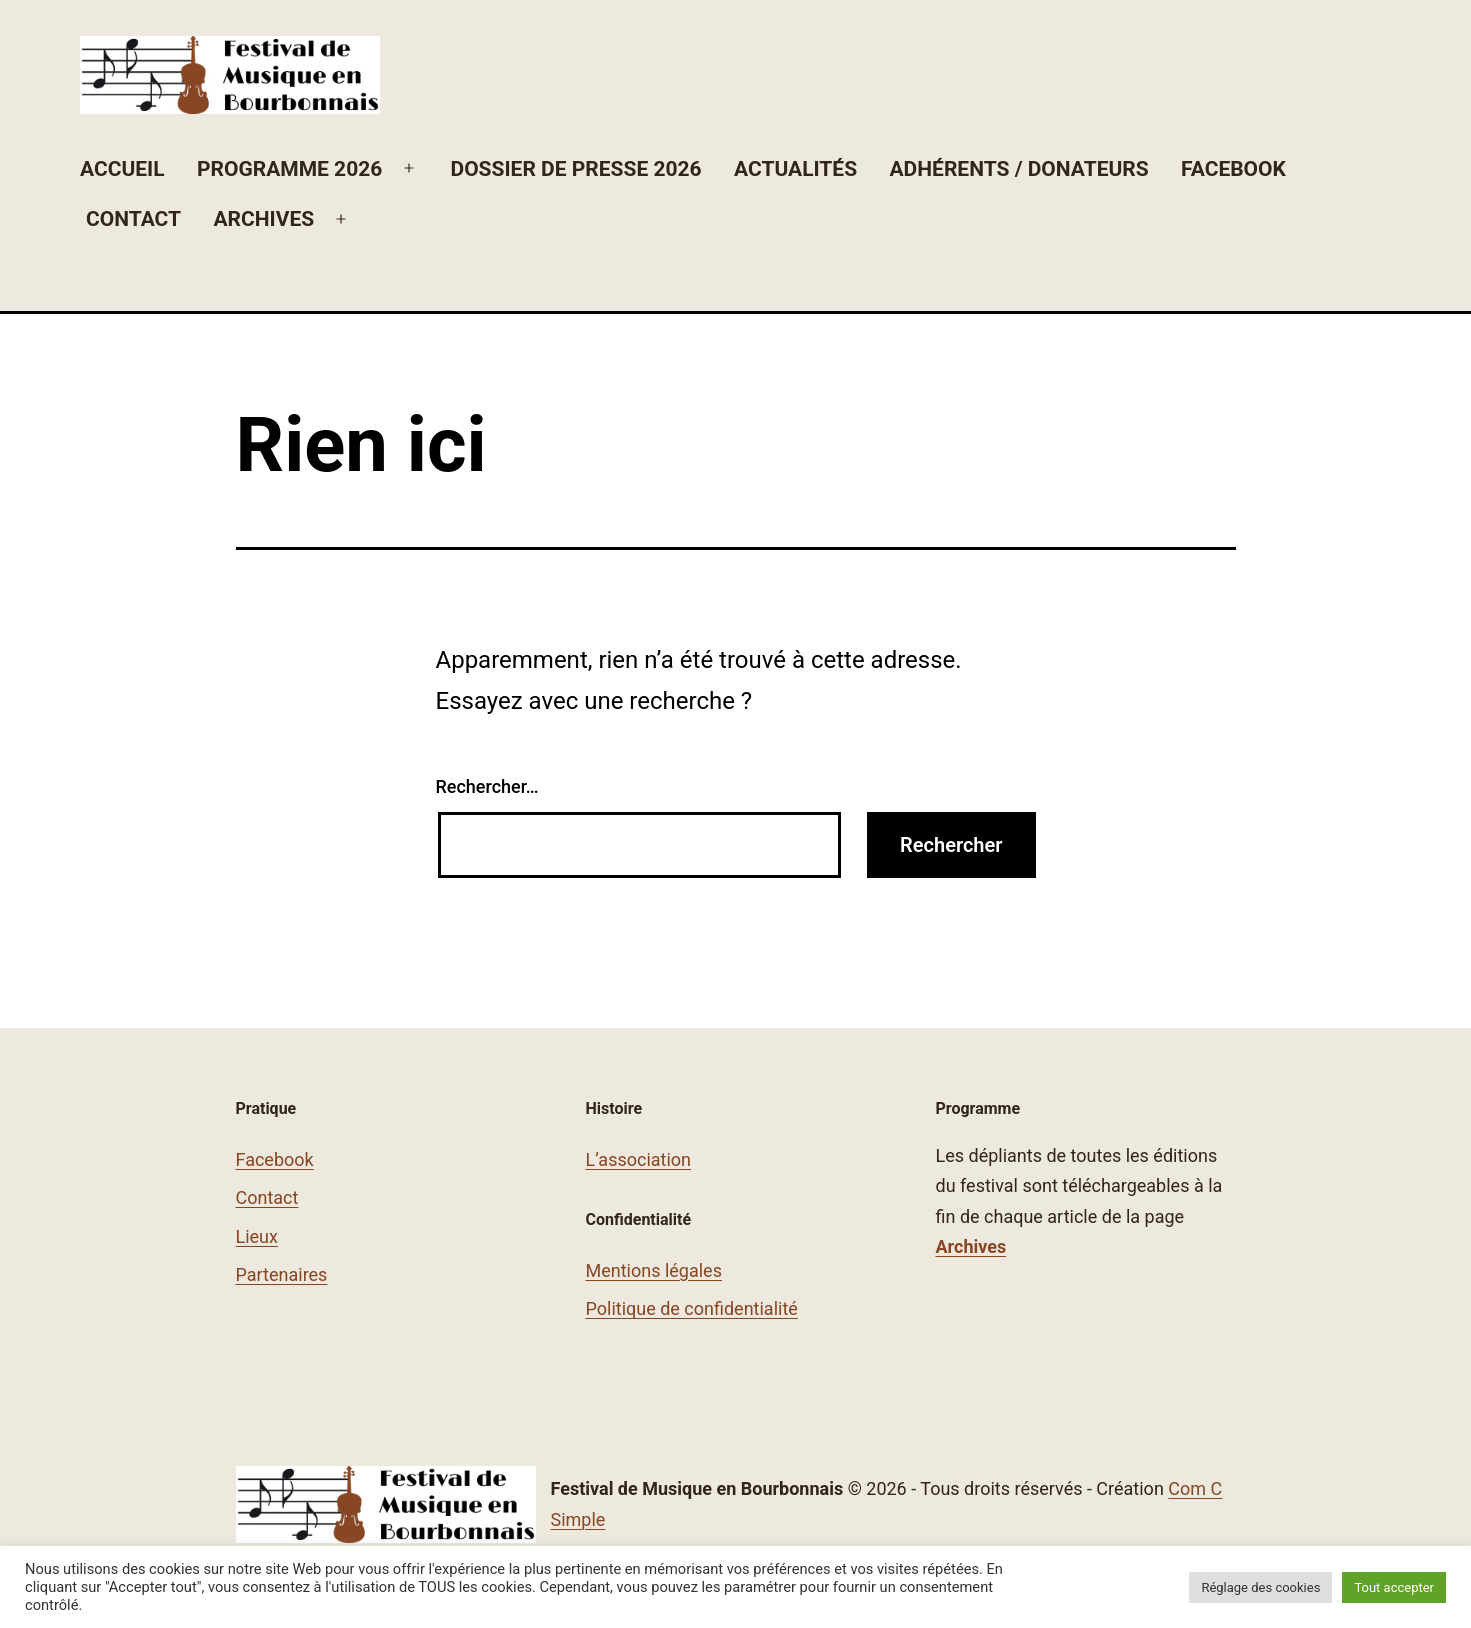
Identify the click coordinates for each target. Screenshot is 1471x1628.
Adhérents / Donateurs (1019, 169)
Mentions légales (654, 1270)
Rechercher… (487, 786)
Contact (133, 219)
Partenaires (282, 1274)
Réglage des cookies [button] (1260, 1587)
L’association (639, 1159)
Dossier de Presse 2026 (575, 169)
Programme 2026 (289, 169)
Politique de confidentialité (692, 1308)
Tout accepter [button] (1394, 1587)
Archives (263, 219)
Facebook (1233, 169)
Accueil (122, 169)
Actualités (795, 169)
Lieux (257, 1236)
